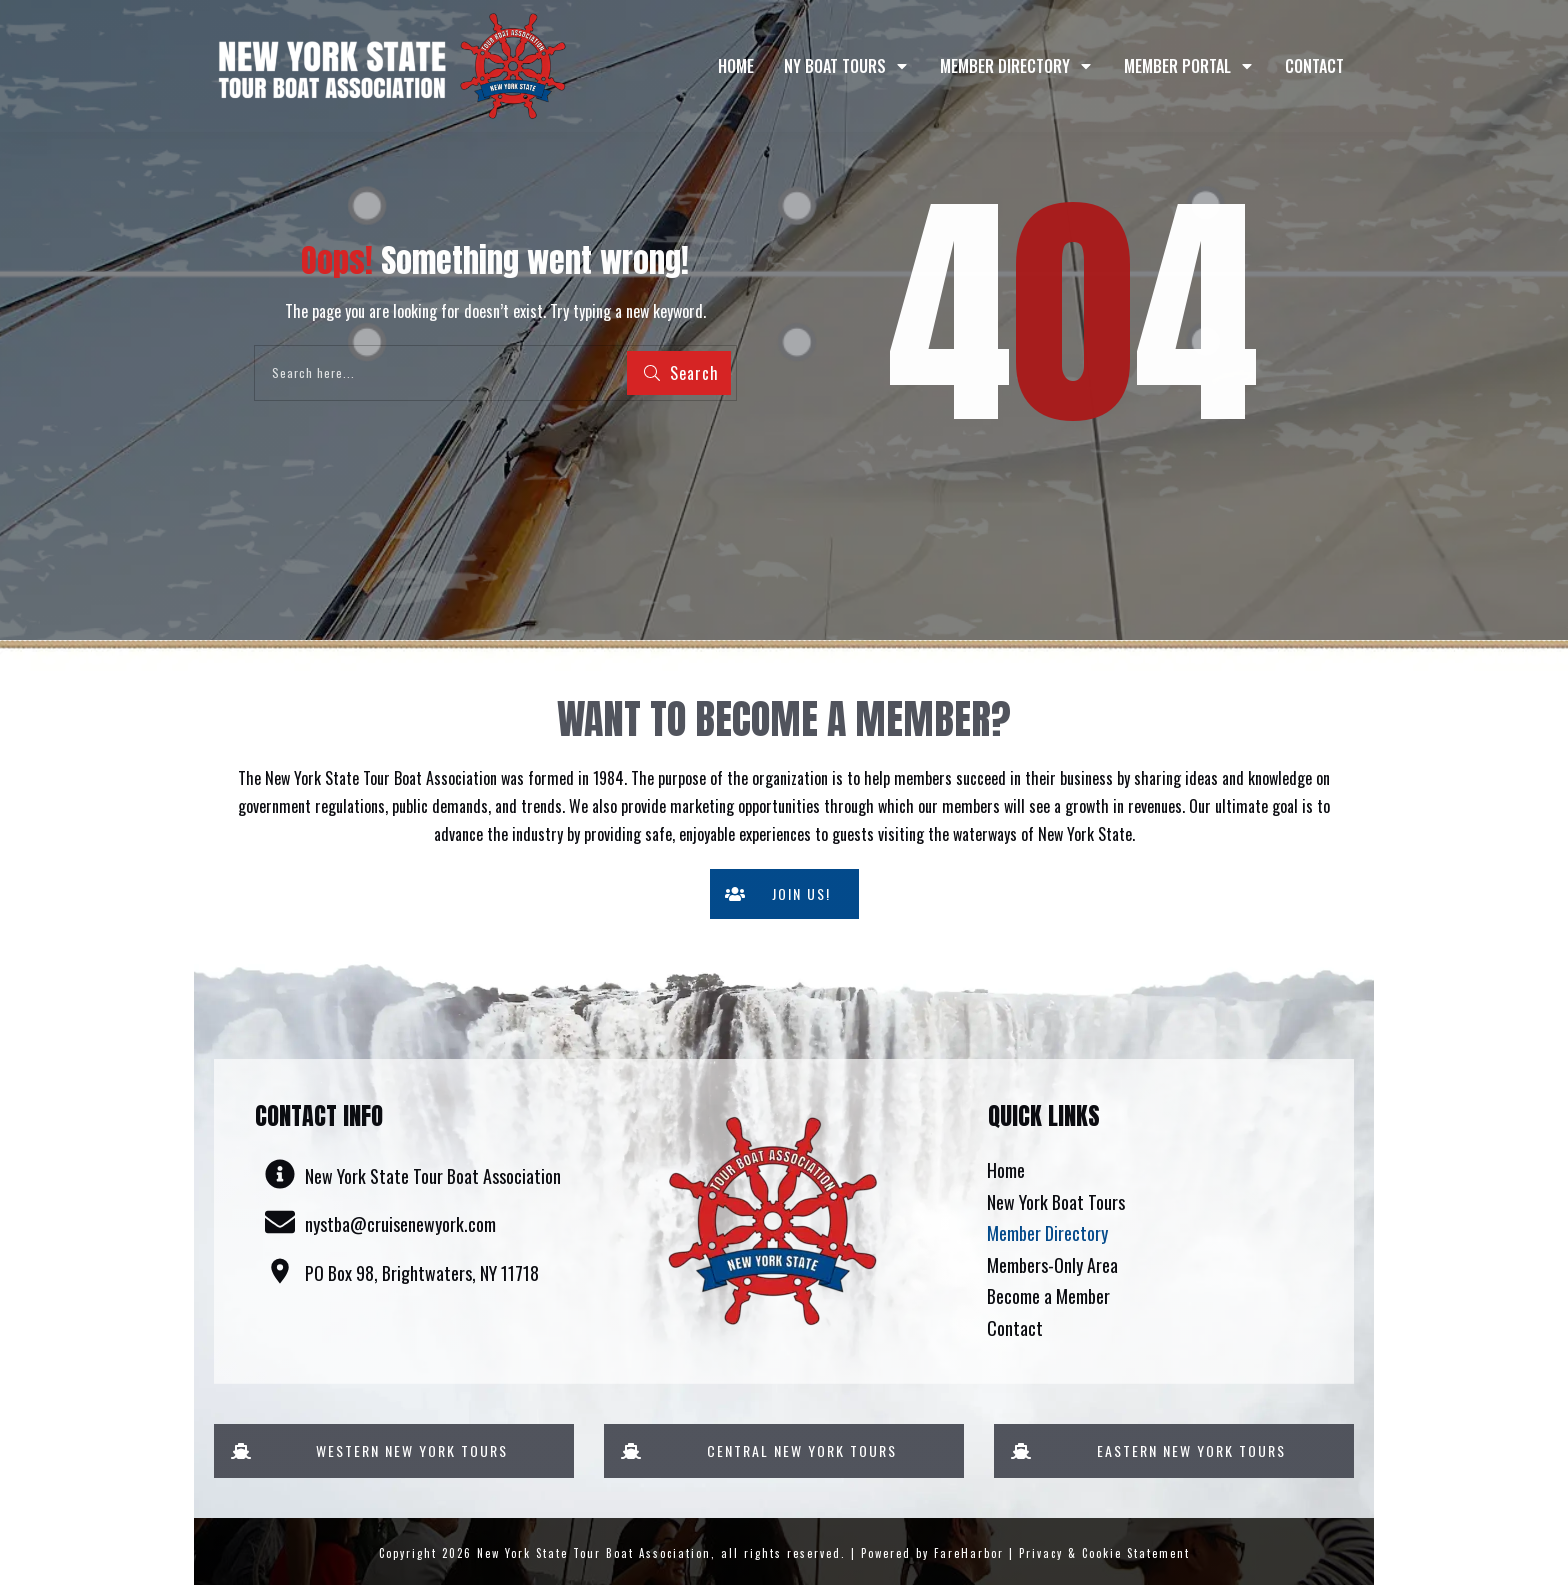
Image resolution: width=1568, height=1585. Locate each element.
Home (1006, 1170)
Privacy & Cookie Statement (1104, 1553)
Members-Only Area (1052, 1265)
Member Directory (1047, 1233)
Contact (1015, 1328)
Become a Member (1048, 1296)
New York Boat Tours (1056, 1202)
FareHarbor (969, 1553)
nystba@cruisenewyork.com (400, 1224)
